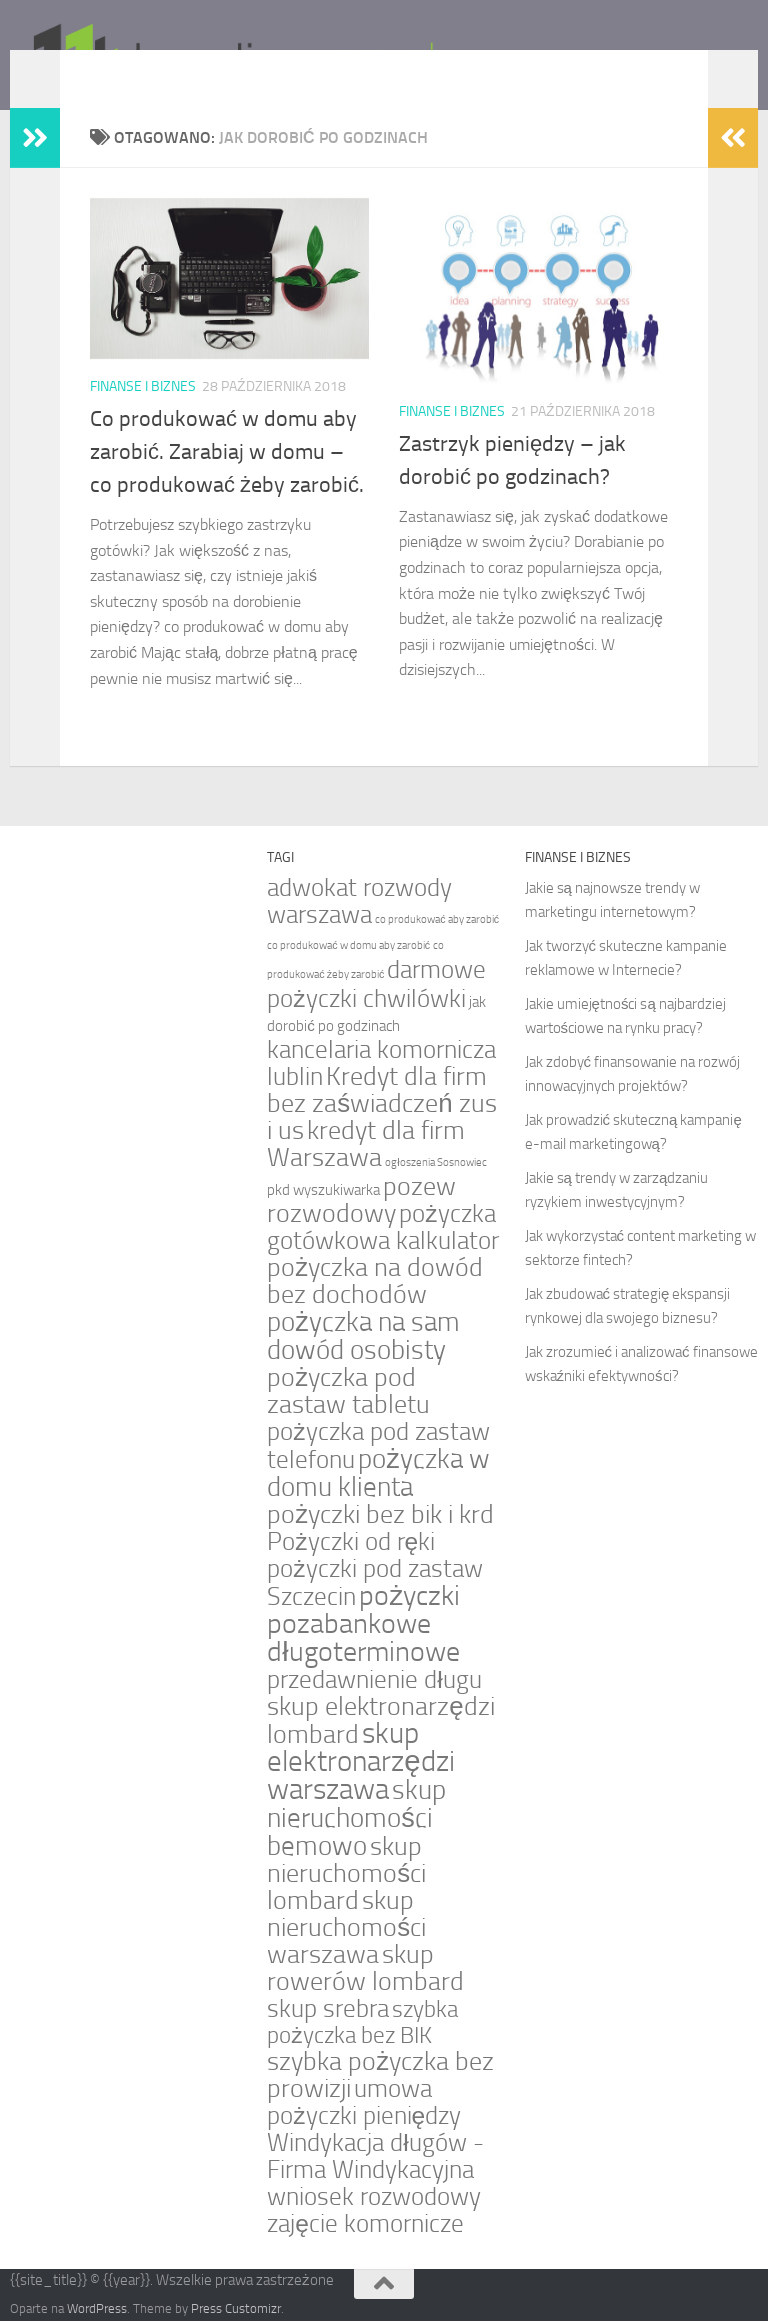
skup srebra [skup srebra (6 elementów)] (328, 2008)
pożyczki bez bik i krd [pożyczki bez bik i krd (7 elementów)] (380, 1514)
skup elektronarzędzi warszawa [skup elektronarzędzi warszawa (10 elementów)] (360, 1761)
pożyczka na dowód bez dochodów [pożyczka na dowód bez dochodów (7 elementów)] (375, 1281)
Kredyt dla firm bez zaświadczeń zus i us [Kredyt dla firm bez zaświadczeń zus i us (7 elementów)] (381, 1103)
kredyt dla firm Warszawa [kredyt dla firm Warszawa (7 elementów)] (366, 1144)
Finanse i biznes (143, 386)
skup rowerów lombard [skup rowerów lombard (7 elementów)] (365, 1968)
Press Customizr (236, 2308)
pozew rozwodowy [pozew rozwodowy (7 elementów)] (361, 1200)
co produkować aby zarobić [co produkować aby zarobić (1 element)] (437, 919)
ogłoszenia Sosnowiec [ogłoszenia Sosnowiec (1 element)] (435, 1162)
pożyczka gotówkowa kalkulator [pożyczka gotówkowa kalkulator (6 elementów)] (383, 1227)
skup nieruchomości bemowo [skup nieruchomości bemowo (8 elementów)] (356, 1818)
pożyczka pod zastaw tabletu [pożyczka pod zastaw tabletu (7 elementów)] (348, 1391)
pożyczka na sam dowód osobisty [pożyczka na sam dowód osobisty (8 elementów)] (363, 1336)
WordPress (97, 2308)
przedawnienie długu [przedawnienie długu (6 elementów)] (374, 1679)
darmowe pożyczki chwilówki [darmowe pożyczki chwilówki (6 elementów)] (376, 984)
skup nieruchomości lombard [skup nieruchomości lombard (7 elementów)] (346, 1873)
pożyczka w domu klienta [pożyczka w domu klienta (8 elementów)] (378, 1473)
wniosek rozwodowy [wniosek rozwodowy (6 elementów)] (374, 2196)
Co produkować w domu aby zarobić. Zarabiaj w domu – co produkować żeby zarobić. (227, 452)
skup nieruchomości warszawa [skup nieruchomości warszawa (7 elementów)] (346, 1927)
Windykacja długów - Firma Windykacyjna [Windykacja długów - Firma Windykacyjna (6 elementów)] (375, 2156)
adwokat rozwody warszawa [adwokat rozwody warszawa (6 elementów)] (359, 901)
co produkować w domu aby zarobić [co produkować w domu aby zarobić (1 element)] (348, 945)
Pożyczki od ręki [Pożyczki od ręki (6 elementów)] (351, 1541)
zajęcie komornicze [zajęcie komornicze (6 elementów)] (365, 2223)
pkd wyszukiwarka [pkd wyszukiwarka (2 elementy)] (323, 1190)
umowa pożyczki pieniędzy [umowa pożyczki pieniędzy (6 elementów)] (364, 2102)
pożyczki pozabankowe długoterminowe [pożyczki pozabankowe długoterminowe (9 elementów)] (363, 1623)
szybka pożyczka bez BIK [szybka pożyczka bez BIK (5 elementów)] (362, 2022)
